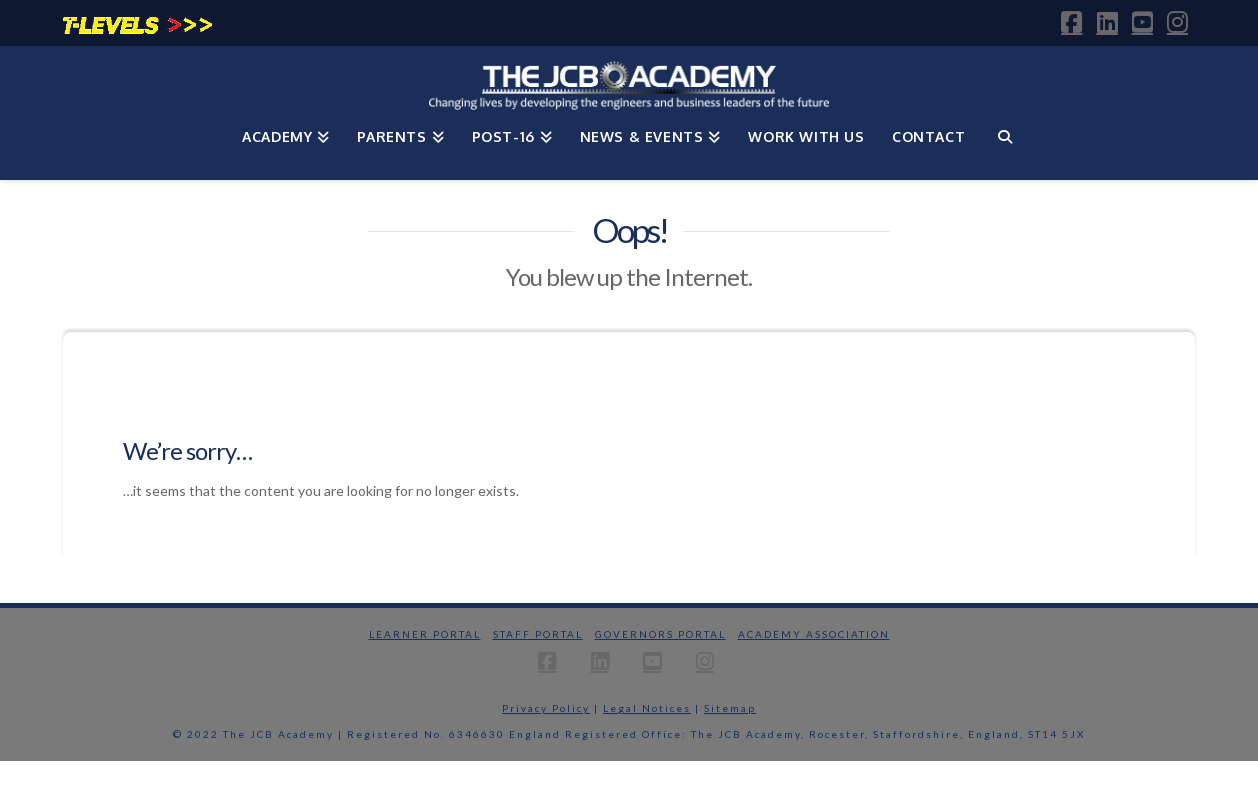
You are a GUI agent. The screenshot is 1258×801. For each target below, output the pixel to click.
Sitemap (730, 708)
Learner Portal (425, 634)
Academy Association (814, 634)
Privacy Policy (546, 708)
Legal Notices (647, 708)
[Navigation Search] (1004, 150)
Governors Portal (660, 634)
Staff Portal (538, 634)
